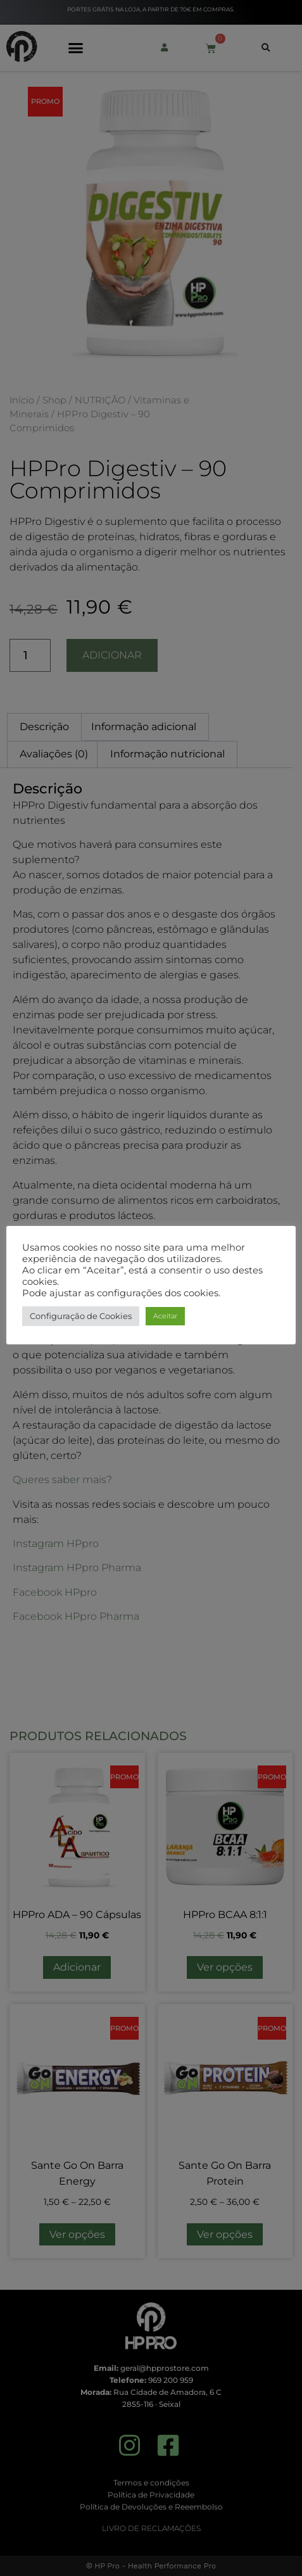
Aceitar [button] (165, 1315)
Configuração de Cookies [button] (81, 1316)
